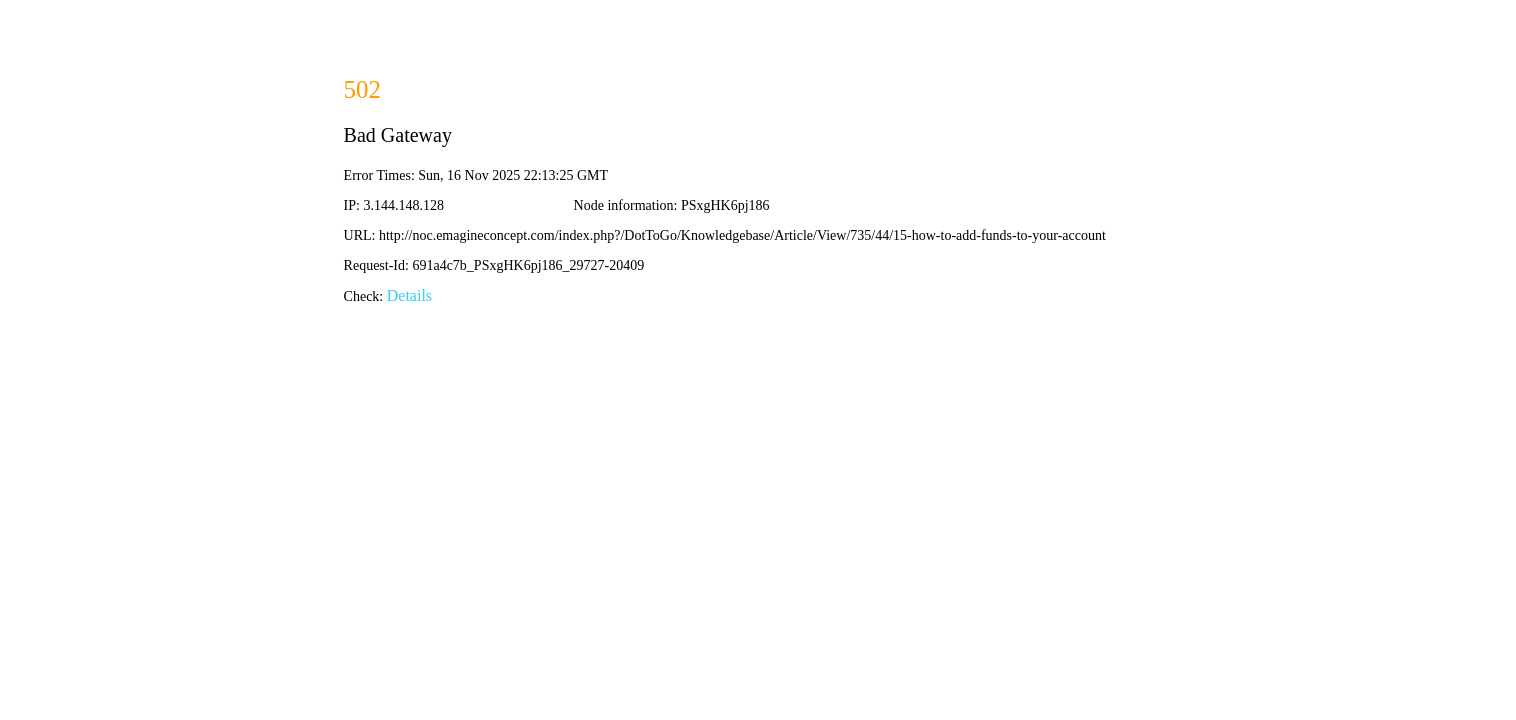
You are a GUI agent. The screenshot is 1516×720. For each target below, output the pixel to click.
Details (409, 295)
